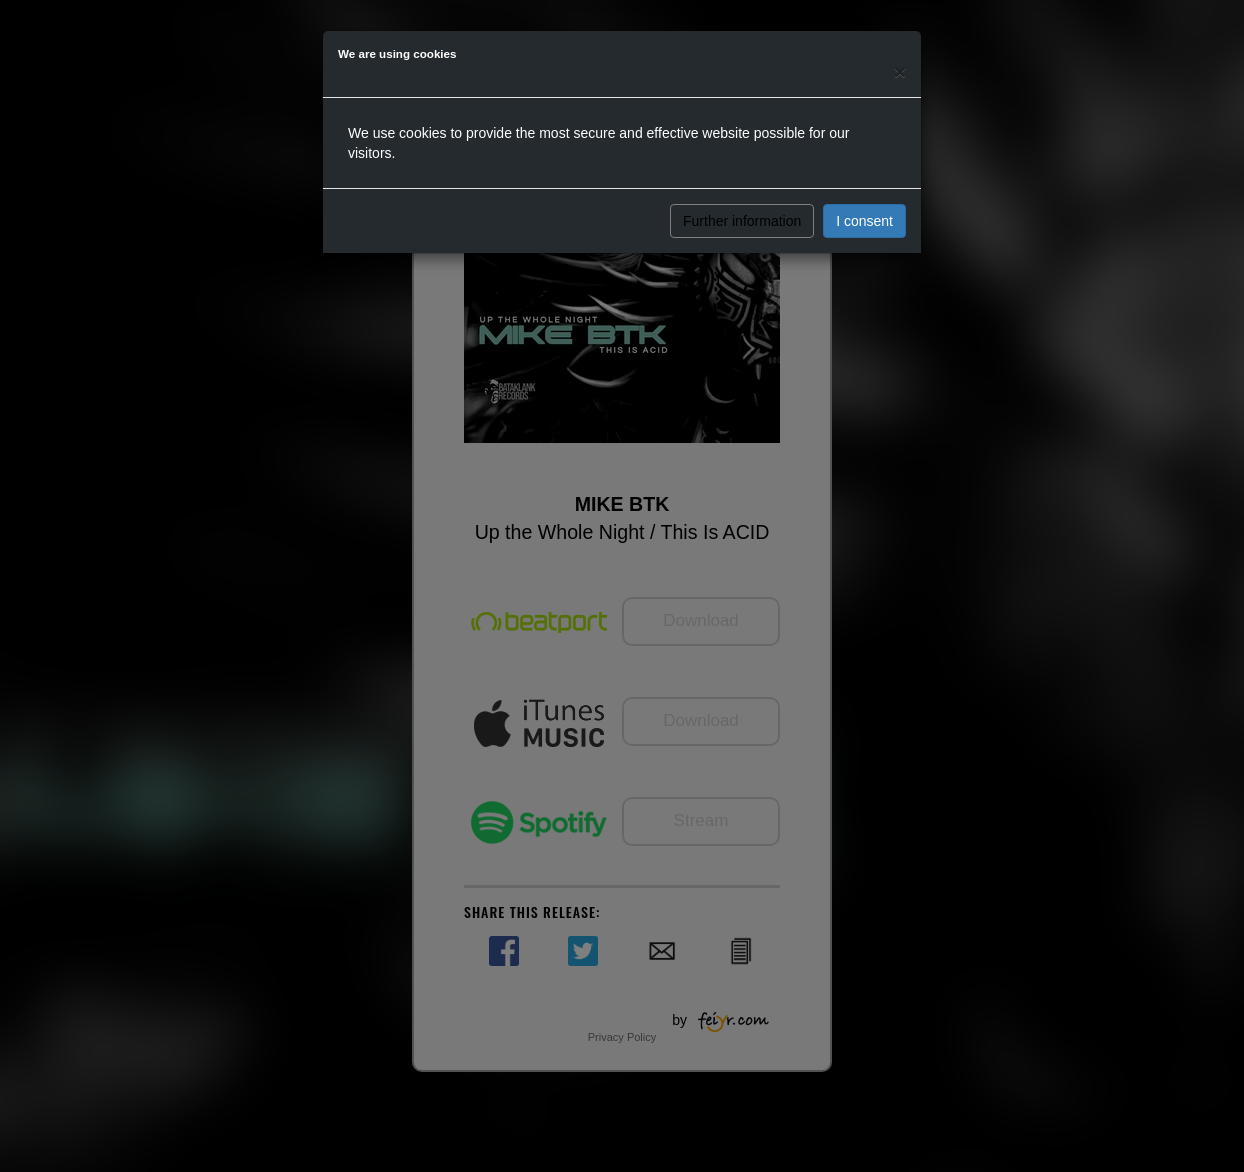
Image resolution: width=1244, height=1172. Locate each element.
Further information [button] (742, 221)
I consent (864, 221)
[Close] (900, 71)
